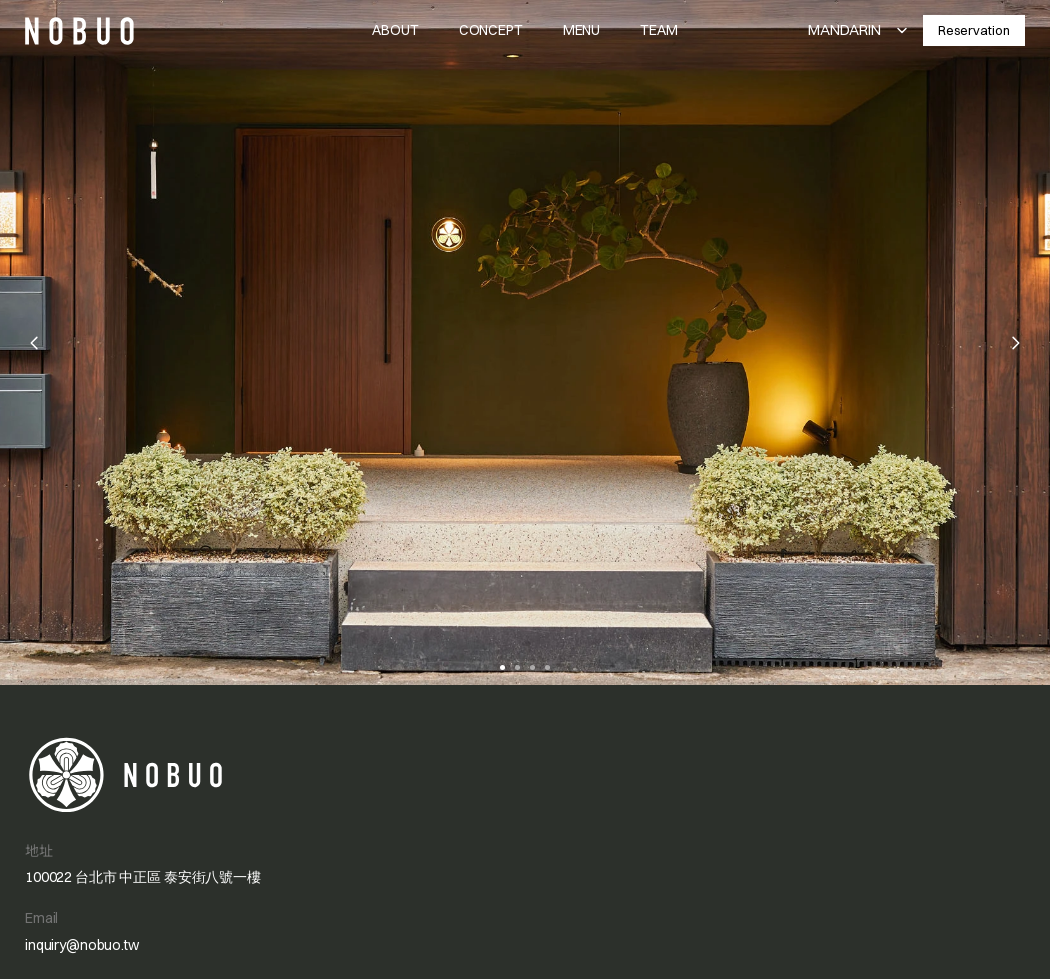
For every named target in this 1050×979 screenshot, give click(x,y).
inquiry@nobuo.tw (82, 945)
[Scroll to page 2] (517, 667)
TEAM (658, 30)
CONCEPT (491, 30)
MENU (581, 30)
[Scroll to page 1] (500, 667)
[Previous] (35, 343)
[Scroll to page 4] (550, 667)
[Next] (1015, 343)
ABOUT (395, 30)
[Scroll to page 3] (532, 667)
